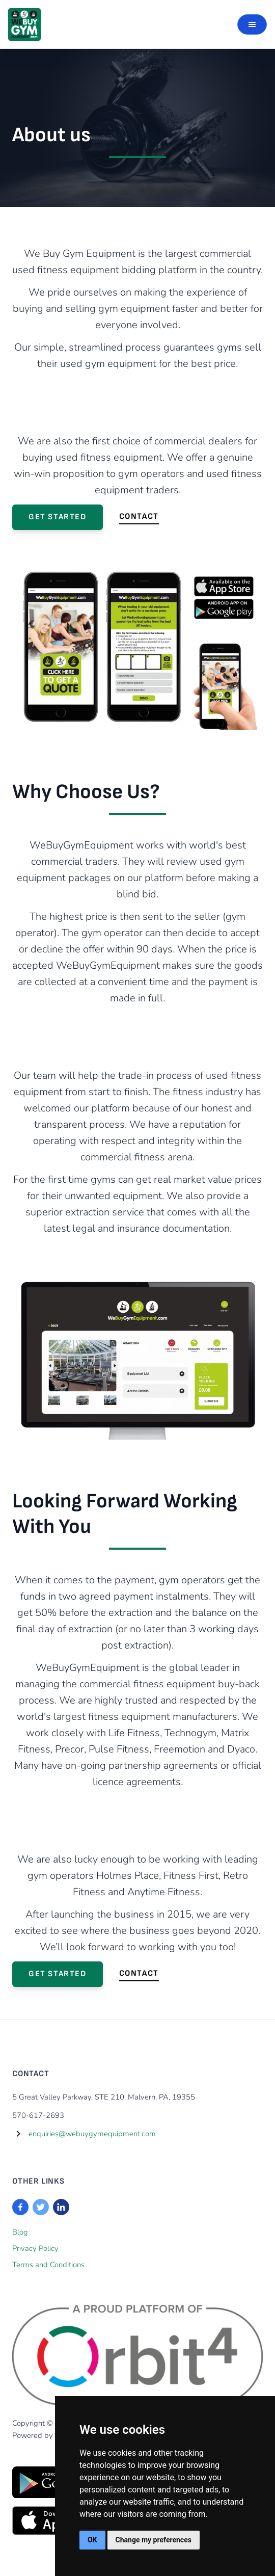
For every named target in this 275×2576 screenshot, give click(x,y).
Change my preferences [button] (153, 2540)
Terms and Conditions (48, 2265)
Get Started (58, 517)
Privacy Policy (35, 2248)
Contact (139, 516)
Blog (20, 2232)
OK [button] (92, 2540)
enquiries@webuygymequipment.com (92, 2134)
